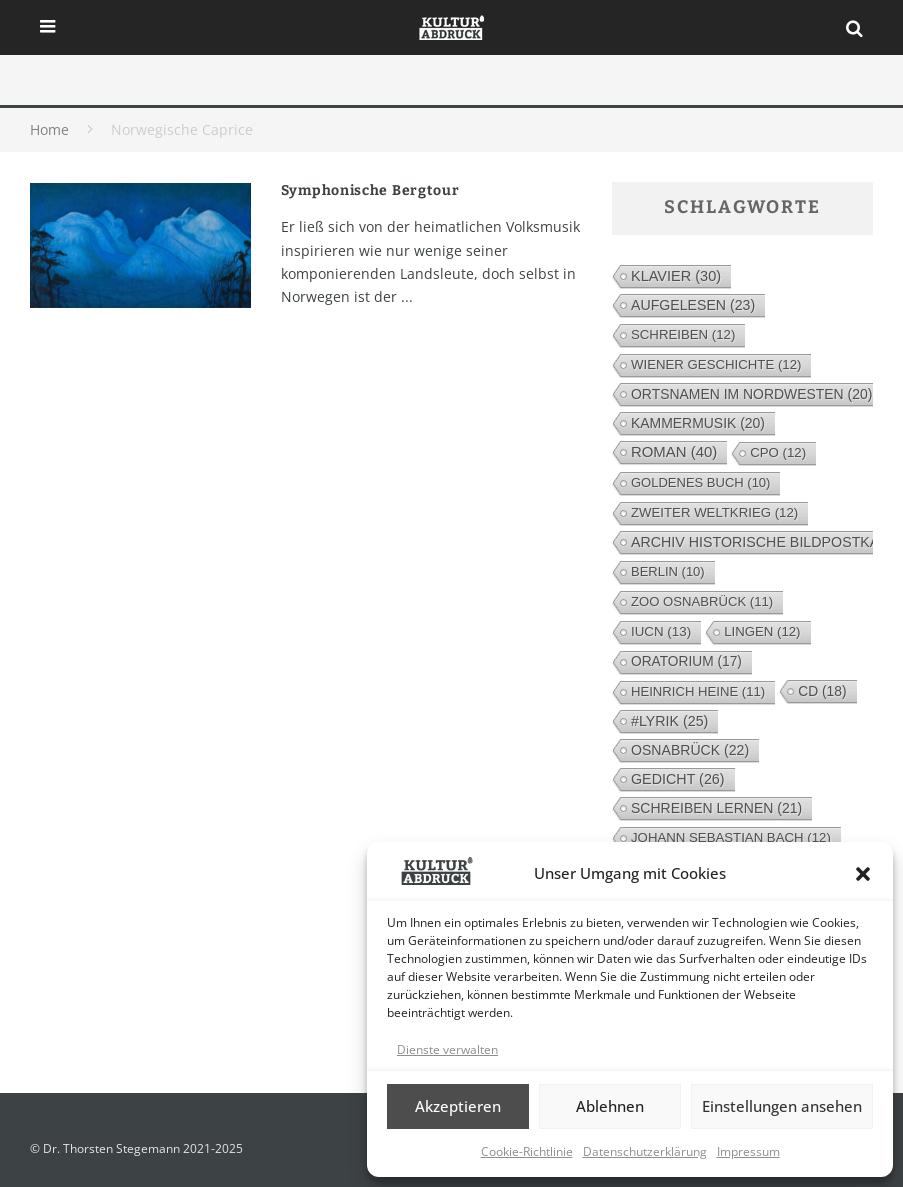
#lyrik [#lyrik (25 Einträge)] (669, 721)
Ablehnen (610, 1106)
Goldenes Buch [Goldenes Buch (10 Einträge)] (700, 482)
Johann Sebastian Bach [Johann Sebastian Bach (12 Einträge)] (731, 837)
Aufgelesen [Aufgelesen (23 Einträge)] (693, 305)
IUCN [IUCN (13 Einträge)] (661, 631)
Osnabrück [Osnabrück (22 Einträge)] (690, 750)
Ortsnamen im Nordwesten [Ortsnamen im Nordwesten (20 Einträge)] (751, 394)
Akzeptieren (458, 1106)
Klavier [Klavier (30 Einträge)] (676, 276)
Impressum (748, 1151)
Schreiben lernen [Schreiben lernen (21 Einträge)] (716, 808)
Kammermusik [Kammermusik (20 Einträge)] (698, 423)
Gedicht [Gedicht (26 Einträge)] (678, 779)
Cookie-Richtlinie (527, 1151)
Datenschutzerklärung (645, 1151)
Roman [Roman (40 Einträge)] (674, 451)
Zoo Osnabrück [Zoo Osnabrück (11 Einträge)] (702, 601)
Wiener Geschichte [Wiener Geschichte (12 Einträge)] (716, 364)
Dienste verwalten (447, 1049)
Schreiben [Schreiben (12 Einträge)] (683, 334)
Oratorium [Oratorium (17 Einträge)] (686, 661)
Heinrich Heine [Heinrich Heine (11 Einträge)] (698, 691)
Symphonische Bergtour (370, 190)
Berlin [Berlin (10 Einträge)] (668, 571)
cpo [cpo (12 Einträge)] (778, 452)
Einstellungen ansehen (782, 1106)
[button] (863, 874)
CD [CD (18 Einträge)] (822, 691)
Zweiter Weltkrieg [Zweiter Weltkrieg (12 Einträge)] (714, 512)
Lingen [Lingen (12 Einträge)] (762, 631)
